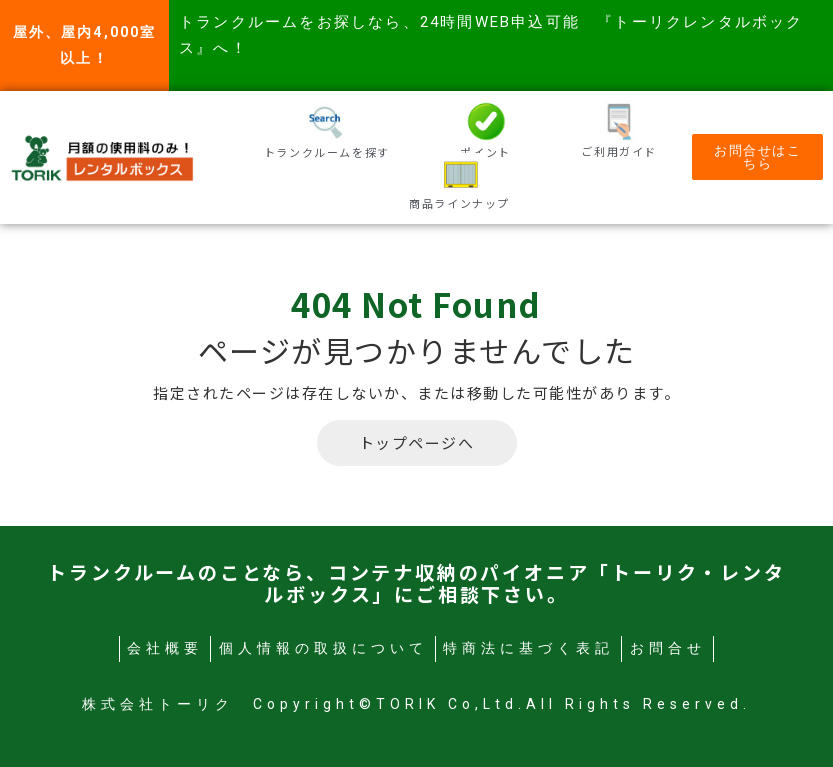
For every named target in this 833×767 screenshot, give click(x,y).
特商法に (528, 648)
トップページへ (417, 442)
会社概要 (165, 648)
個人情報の (323, 648)
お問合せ (668, 648)
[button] (757, 157)
